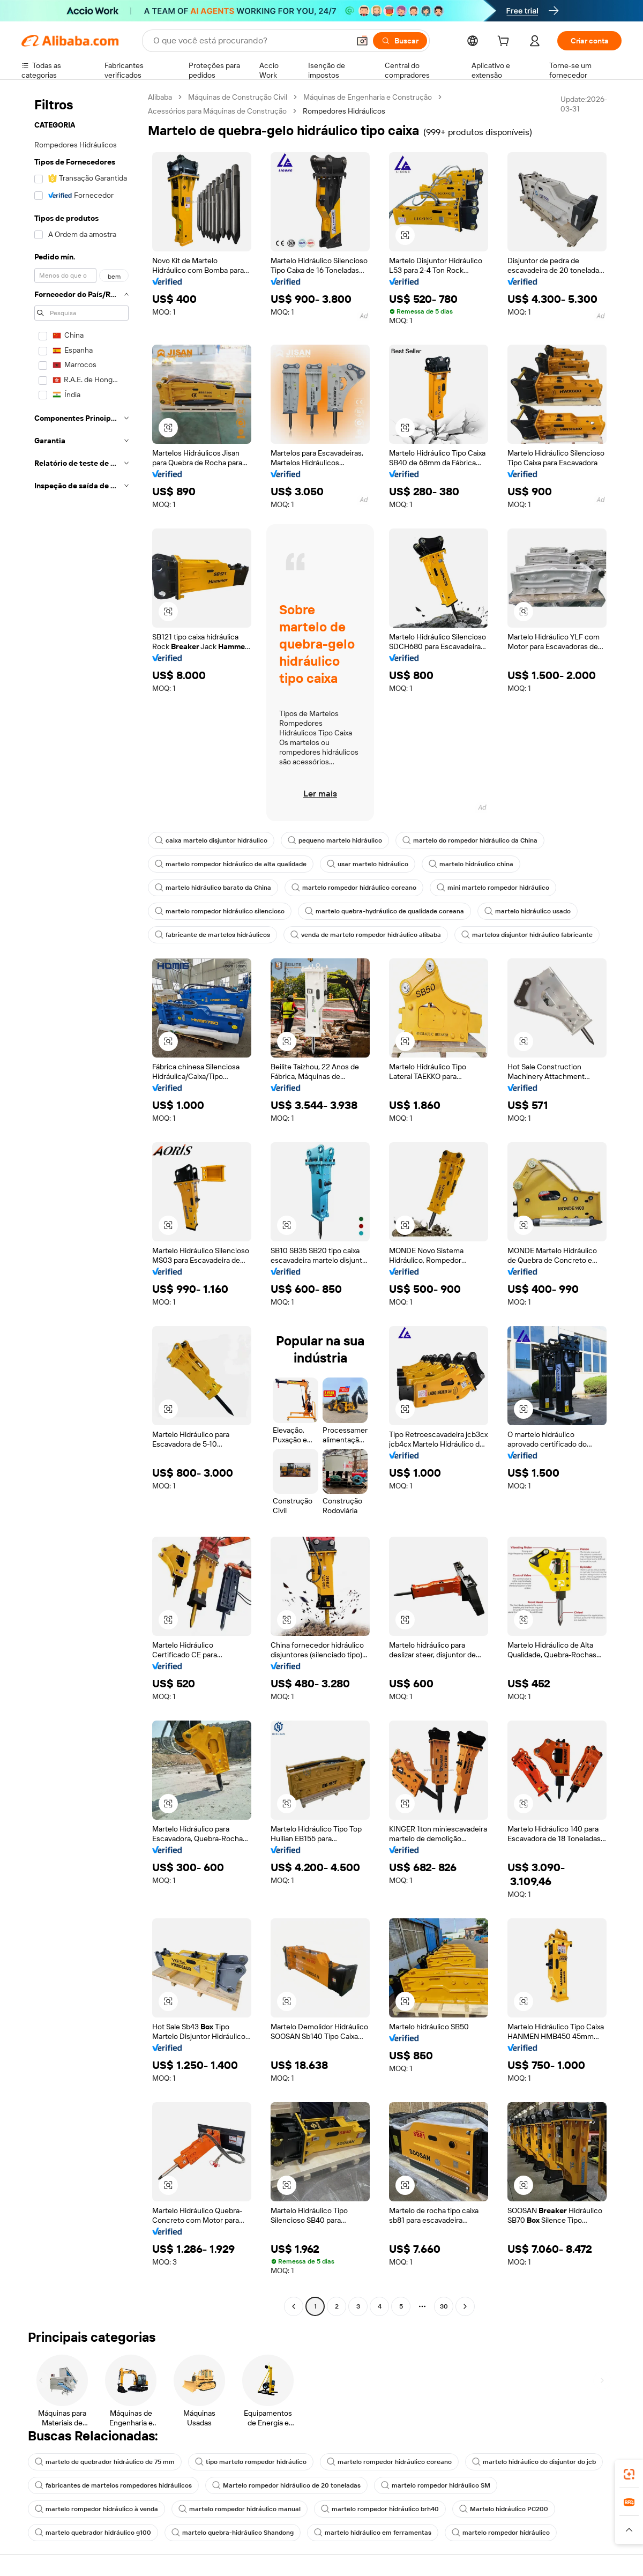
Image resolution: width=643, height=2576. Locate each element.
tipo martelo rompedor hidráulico (250, 2462)
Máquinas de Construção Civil (237, 97)
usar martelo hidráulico (367, 864)
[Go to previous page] (293, 2306)
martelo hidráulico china (471, 864)
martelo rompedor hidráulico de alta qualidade (230, 864)
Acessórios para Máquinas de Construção (217, 111)
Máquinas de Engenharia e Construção (367, 97)
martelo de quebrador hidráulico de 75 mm (105, 2462)
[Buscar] (400, 40)
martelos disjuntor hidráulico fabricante (527, 934)
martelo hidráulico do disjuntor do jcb (534, 2462)
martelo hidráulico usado (527, 911)
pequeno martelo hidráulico (335, 840)
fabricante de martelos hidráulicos (212, 934)
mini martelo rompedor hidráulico (493, 887)
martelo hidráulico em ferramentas (372, 2532)
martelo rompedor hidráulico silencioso (220, 911)
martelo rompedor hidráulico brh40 (380, 2509)
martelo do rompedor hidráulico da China (469, 840)
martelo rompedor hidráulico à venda (96, 2509)
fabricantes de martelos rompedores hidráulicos (113, 2485)
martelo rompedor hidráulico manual (239, 2509)
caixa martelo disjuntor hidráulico (211, 840)
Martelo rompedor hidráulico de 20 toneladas (286, 2485)
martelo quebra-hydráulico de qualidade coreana (384, 911)
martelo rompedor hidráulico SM (435, 2485)
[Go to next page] (465, 2306)
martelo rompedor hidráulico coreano (353, 887)
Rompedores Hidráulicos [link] (344, 111)
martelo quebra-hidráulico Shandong (232, 2532)
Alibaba (160, 97)
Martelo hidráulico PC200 (503, 2509)
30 (444, 2306)
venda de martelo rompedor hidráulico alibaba (365, 934)
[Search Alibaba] (250, 41)
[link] (629, 2474)
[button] (362, 40)
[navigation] (81, 1203)
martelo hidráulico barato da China (213, 887)
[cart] (505, 42)
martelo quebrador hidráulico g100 (93, 2532)
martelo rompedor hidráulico (501, 2532)
